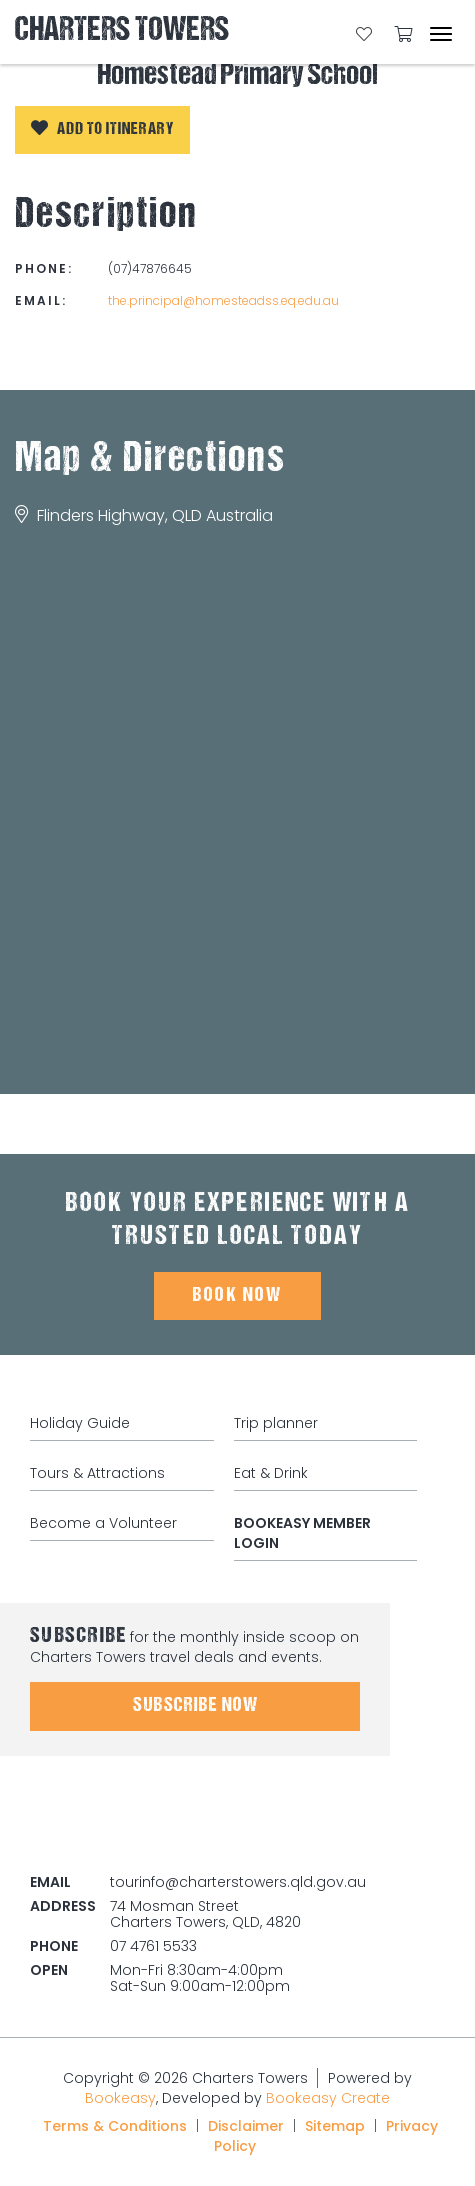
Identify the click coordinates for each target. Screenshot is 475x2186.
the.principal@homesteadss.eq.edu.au (223, 300)
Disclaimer (246, 2126)
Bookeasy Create (328, 2098)
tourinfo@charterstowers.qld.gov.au (238, 1882)
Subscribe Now (195, 1706)
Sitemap (335, 2126)
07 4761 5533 (153, 1946)
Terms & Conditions (115, 2126)
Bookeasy (120, 2098)
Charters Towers (122, 31)
